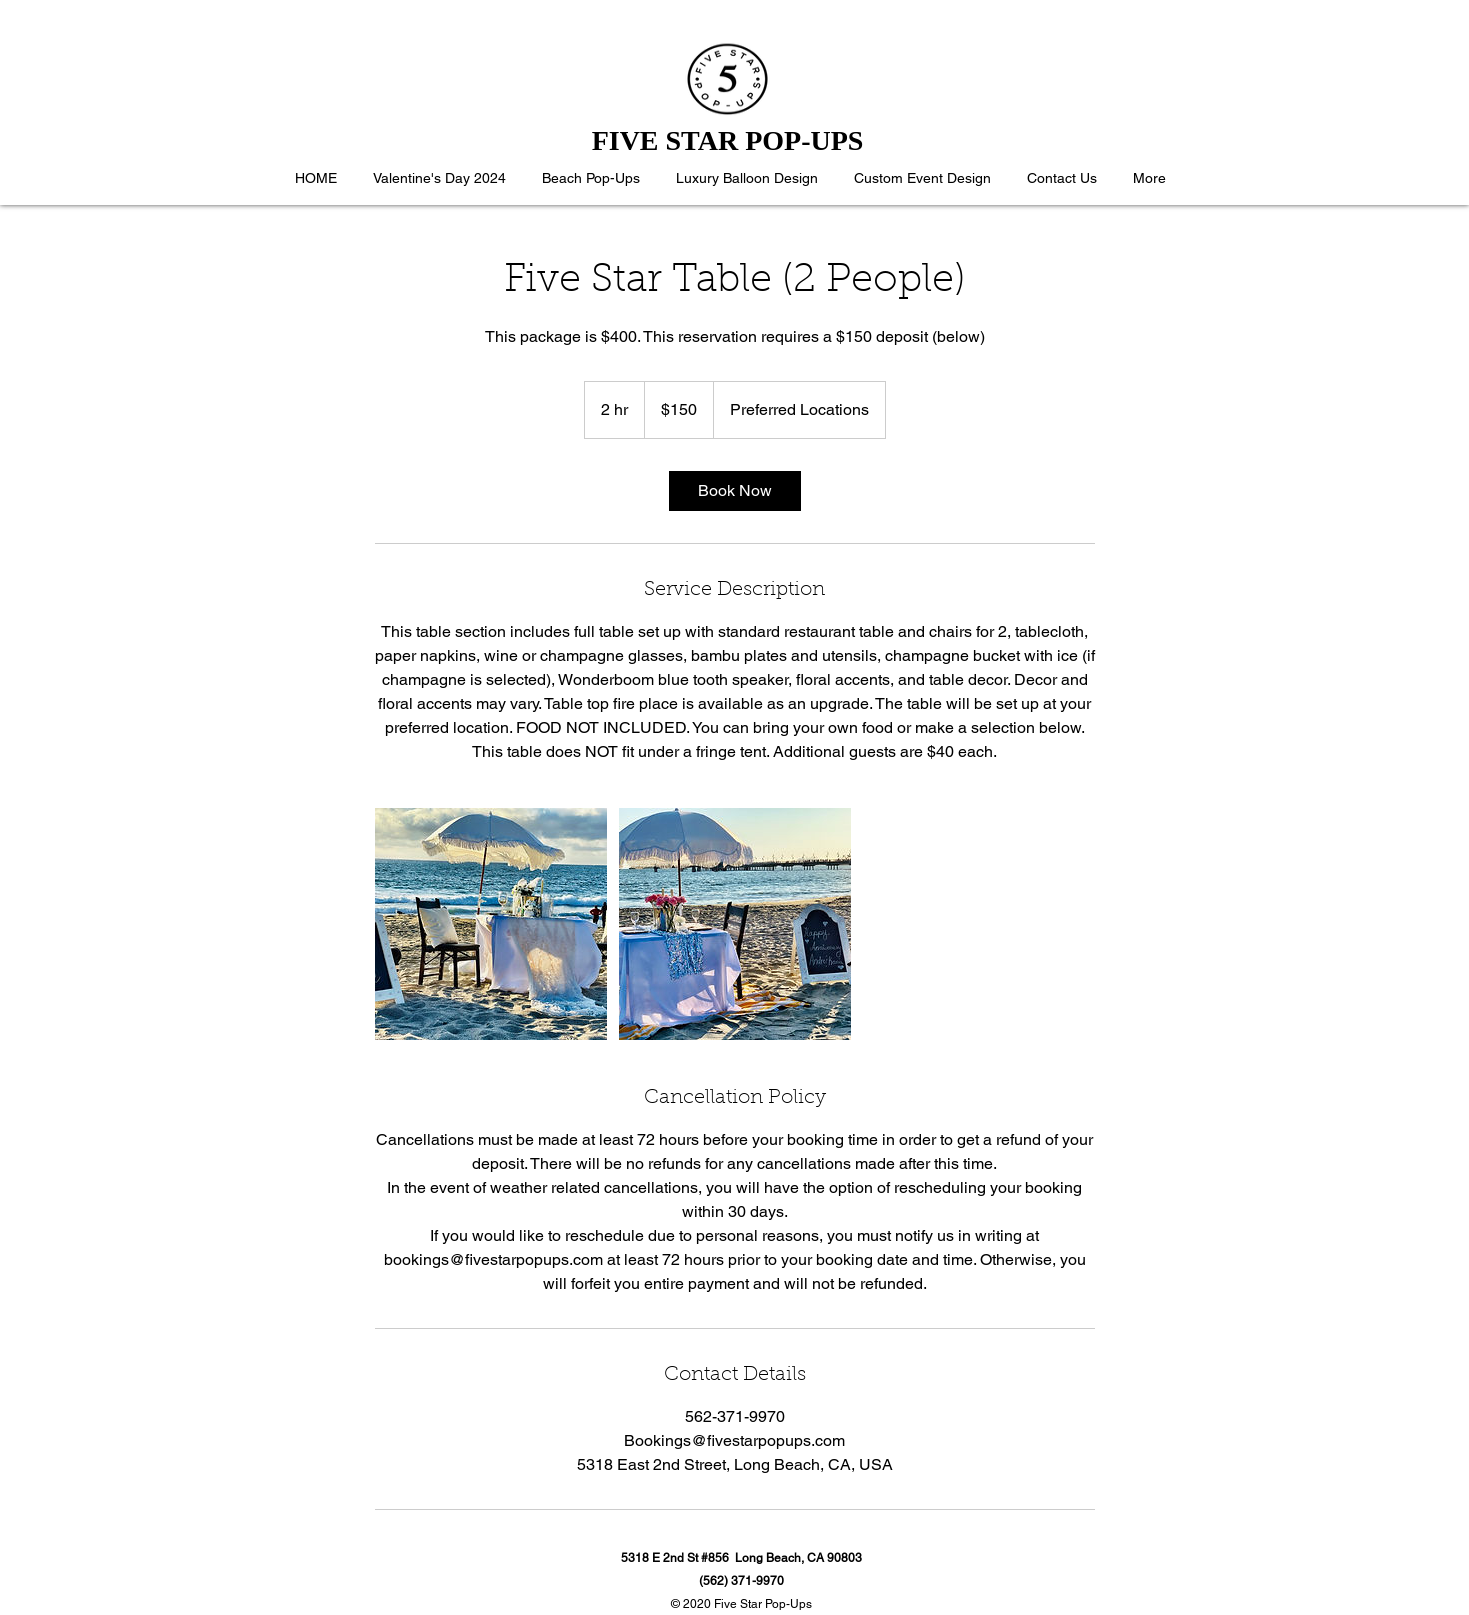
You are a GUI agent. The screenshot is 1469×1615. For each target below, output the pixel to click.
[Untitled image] (491, 924)
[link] (735, 491)
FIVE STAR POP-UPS (728, 140)
